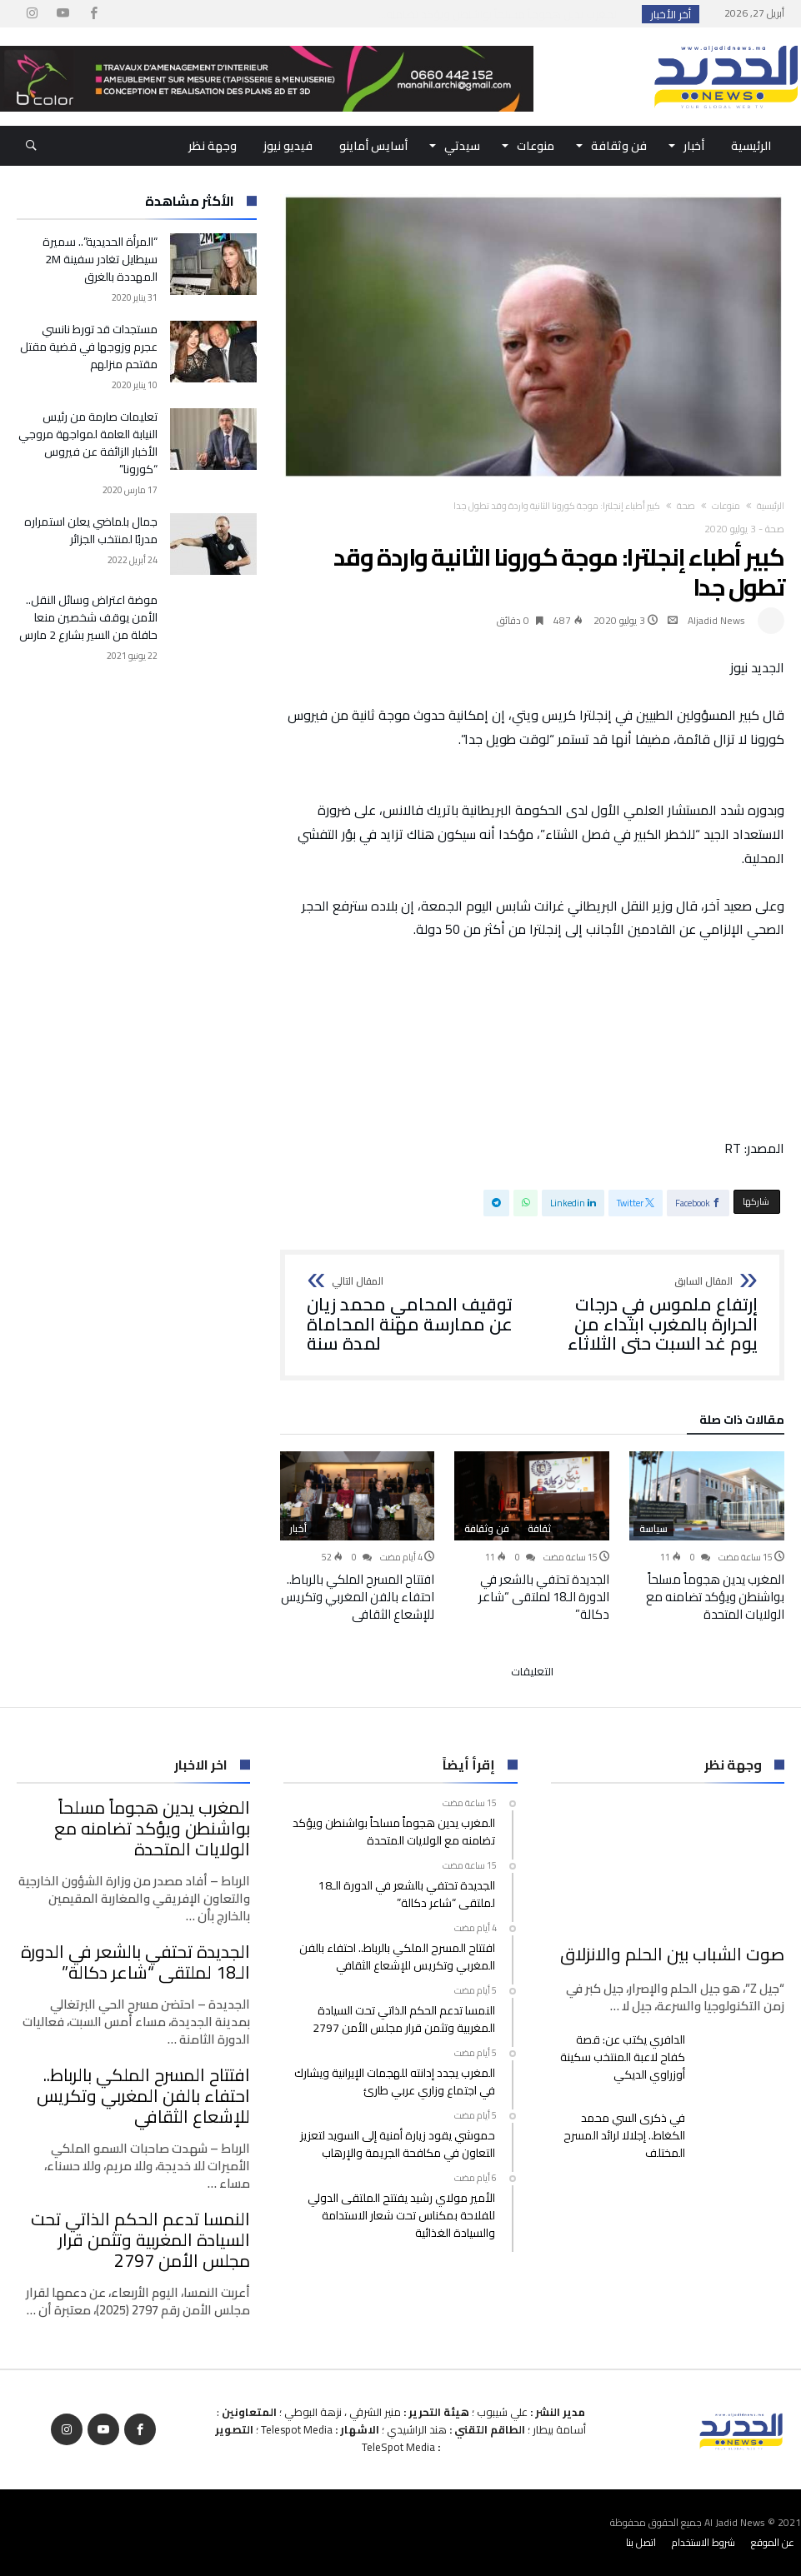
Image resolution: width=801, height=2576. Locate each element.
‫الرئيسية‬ (770, 505)
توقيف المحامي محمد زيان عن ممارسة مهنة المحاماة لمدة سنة (414, 1315)
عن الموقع (772, 2542)
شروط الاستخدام (703, 2542)
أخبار (298, 1528)
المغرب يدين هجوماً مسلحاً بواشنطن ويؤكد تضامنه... (502, 14)
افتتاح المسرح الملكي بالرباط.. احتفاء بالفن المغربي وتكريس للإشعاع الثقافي (357, 1596)
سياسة (653, 1528)
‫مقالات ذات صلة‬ (741, 1422)
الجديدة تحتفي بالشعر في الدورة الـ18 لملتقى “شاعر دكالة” (543, 1596)
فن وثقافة (486, 1528)
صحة (686, 505)
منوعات (726, 505)
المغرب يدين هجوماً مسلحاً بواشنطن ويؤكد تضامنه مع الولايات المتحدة (715, 1596)
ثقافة (539, 1528)
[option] (706, 1537)
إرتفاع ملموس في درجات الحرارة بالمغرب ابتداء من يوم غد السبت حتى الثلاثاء (650, 1315)
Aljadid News (716, 620)
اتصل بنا (641, 2542)
